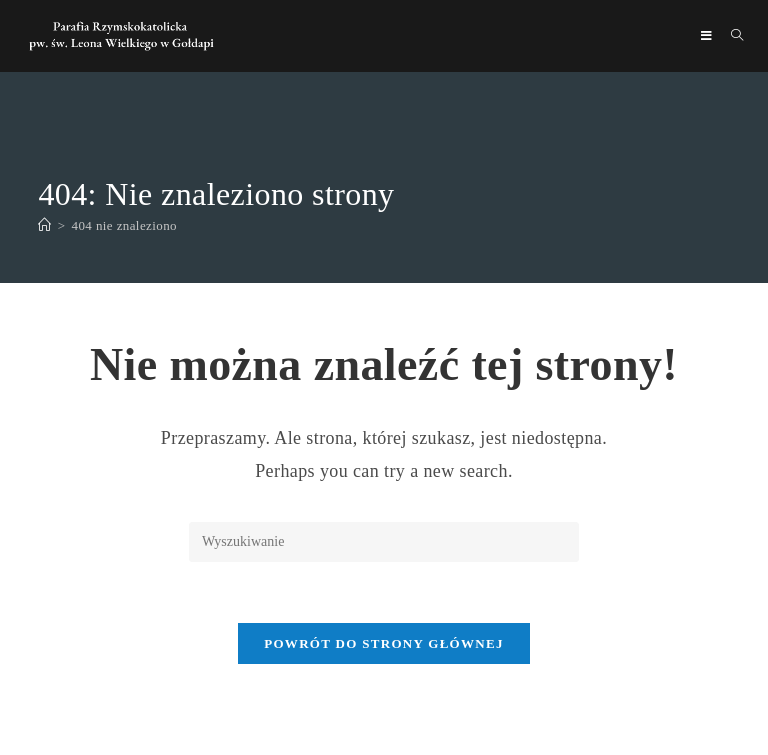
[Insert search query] (384, 542)
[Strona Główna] (44, 225)
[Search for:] (729, 36)
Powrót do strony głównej (384, 643)
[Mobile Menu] (708, 36)
